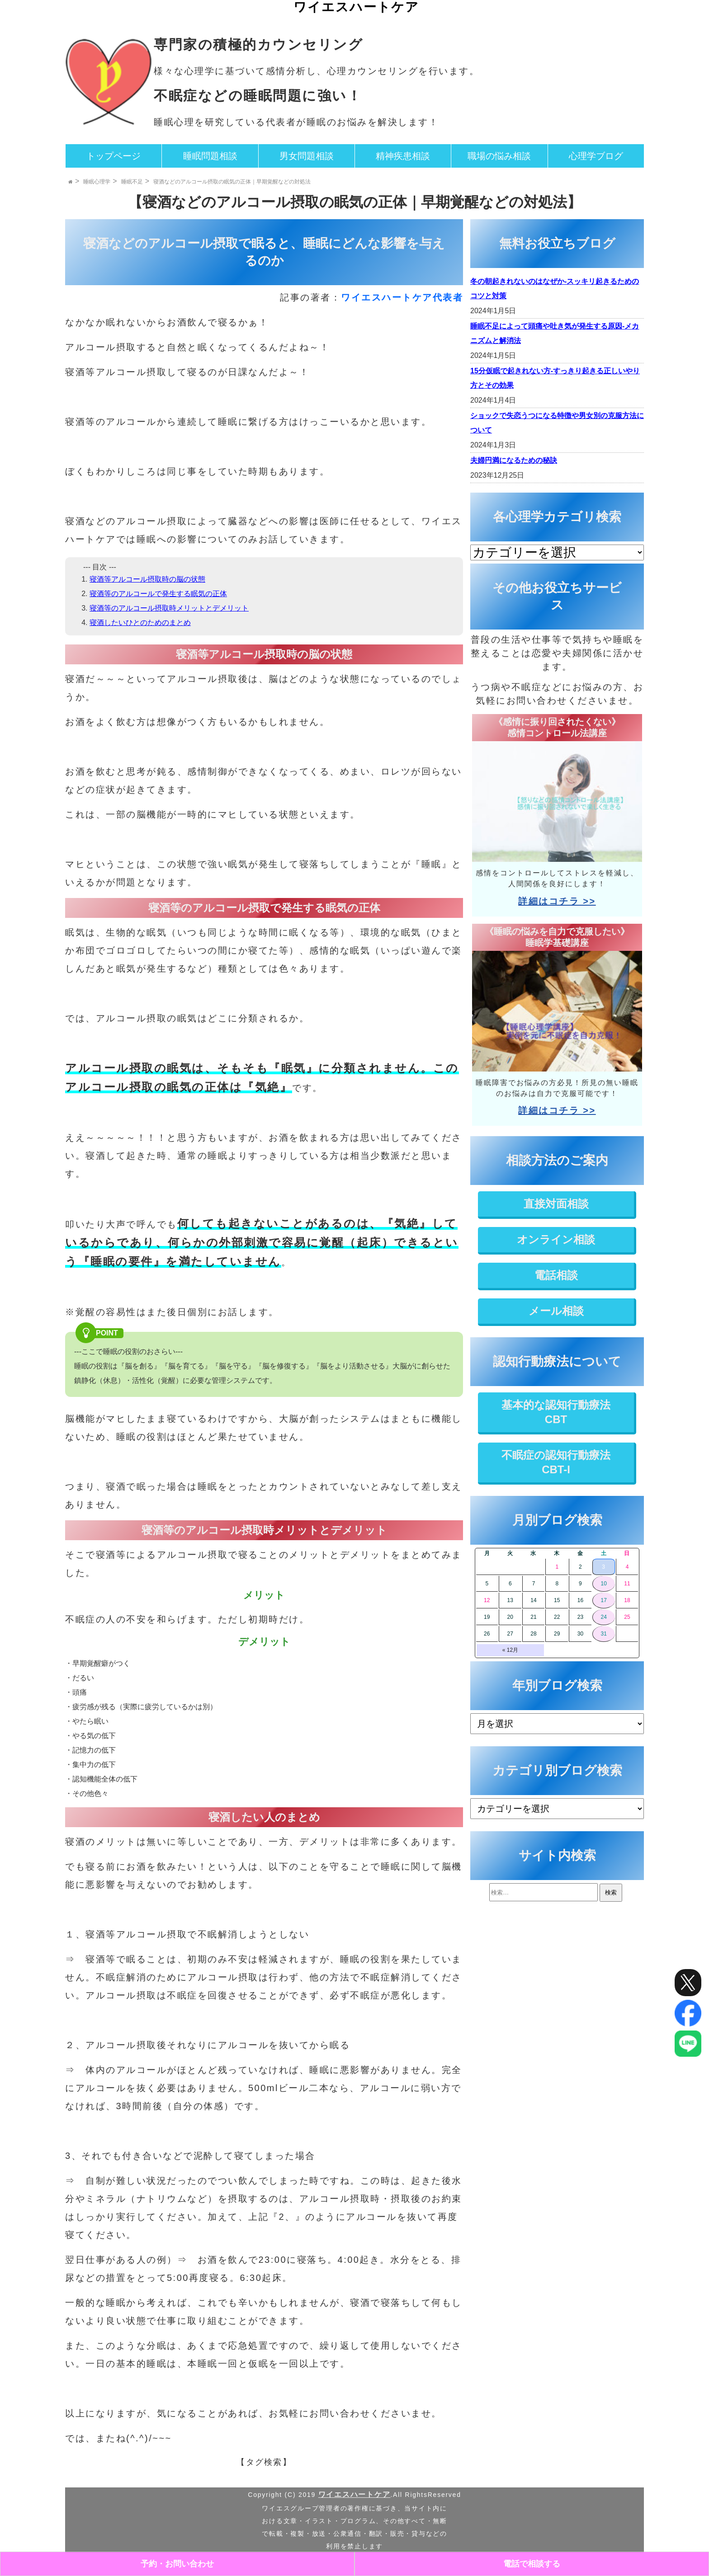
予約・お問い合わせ (177, 2563)
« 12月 (510, 1650)
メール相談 (556, 1311)
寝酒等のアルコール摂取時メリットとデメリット (169, 608)
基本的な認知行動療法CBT (555, 1412)
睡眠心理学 (96, 182)
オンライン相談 (556, 1239)
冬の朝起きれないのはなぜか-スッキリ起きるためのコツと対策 (554, 288)
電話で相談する (531, 2563)
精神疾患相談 (403, 156)
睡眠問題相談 (210, 156)
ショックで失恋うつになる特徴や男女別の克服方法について (557, 423)
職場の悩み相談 (499, 156)
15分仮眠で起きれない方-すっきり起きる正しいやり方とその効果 (555, 378)
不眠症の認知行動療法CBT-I (555, 1462)
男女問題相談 (306, 156)
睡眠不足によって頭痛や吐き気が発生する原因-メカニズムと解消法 (554, 333)
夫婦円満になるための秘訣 (513, 460)
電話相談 (556, 1275)
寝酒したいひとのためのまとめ (140, 622)
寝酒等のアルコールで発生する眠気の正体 (158, 593)
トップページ (113, 156)
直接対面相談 (556, 1204)
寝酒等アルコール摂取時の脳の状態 (147, 579)
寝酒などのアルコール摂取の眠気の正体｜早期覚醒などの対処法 (232, 182)
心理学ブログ (596, 156)
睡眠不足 (132, 182)
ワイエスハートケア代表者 (402, 297)
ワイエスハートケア (356, 7)
